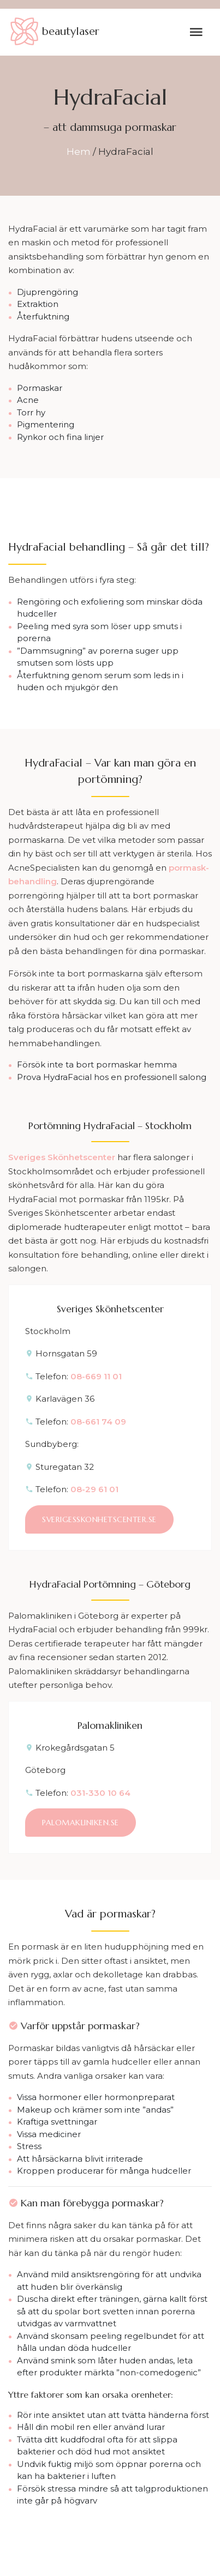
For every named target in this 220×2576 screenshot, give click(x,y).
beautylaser (54, 32)
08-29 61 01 (94, 1489)
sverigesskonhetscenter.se (99, 1519)
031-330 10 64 (100, 1793)
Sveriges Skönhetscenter (61, 1157)
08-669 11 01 (96, 1376)
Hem (79, 151)
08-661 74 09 (98, 1421)
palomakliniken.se (80, 1822)
